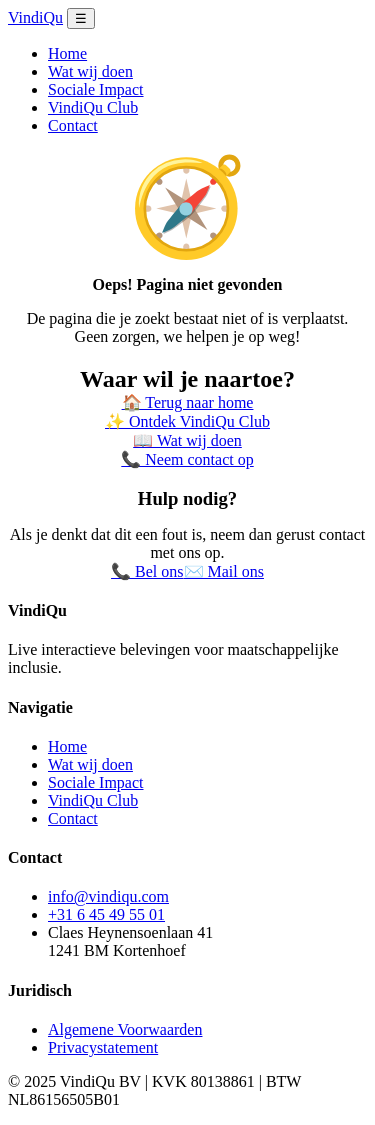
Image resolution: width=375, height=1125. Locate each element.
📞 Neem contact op (187, 459)
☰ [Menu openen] (81, 18)
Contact (73, 125)
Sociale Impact (96, 89)
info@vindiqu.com (108, 896)
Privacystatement (103, 1047)
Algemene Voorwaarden (125, 1029)
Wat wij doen (90, 71)
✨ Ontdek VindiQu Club (187, 421)
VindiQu (35, 17)
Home (67, 53)
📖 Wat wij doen (187, 440)
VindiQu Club (93, 107)
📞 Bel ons (147, 571)
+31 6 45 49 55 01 (106, 914)
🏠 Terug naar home (188, 402)
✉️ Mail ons (224, 571)
